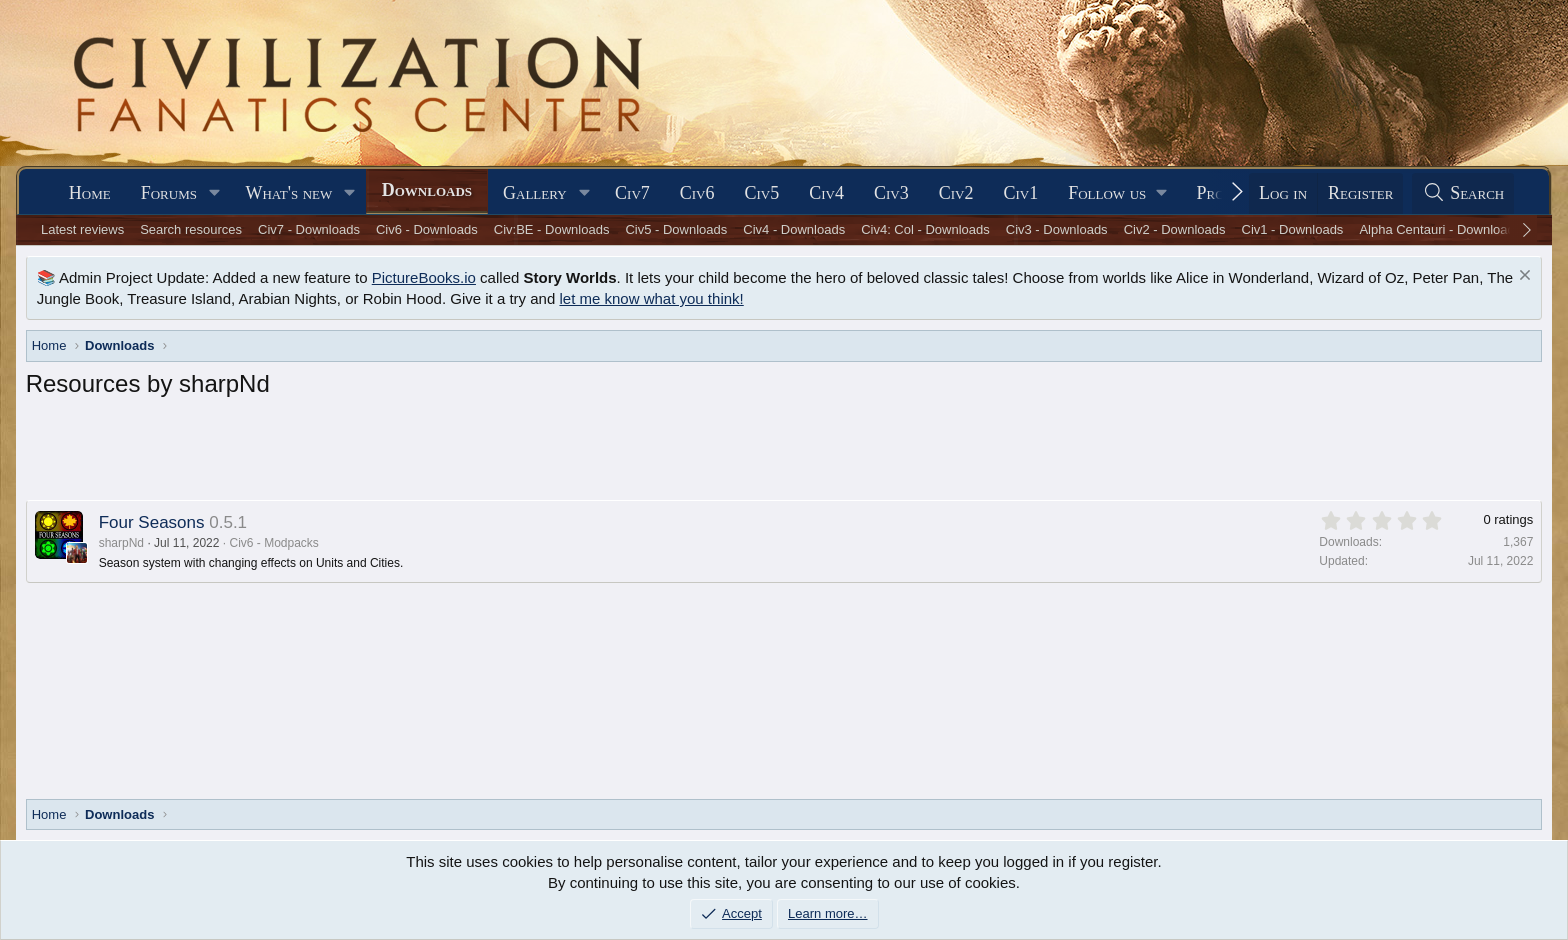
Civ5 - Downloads (676, 229)
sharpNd (121, 543)
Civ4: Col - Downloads (925, 229)
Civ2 (956, 193)
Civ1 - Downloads (1293, 229)
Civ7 (632, 193)
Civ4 (826, 193)
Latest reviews (82, 229)
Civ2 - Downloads (1175, 229)
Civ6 (697, 193)
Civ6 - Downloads (427, 229)
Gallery (535, 193)
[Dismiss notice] (1522, 277)
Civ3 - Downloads (1057, 229)
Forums (169, 193)
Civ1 (1020, 193)
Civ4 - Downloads (794, 229)
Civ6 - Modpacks (273, 543)
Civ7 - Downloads (309, 229)
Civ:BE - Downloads (552, 229)
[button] (215, 193)
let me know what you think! (651, 298)
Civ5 (762, 193)
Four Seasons (152, 522)
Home (90, 193)
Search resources (191, 229)
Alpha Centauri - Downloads (1440, 229)
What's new (288, 193)
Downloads (427, 190)
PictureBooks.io (424, 277)
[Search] (1463, 193)
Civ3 (891, 193)
